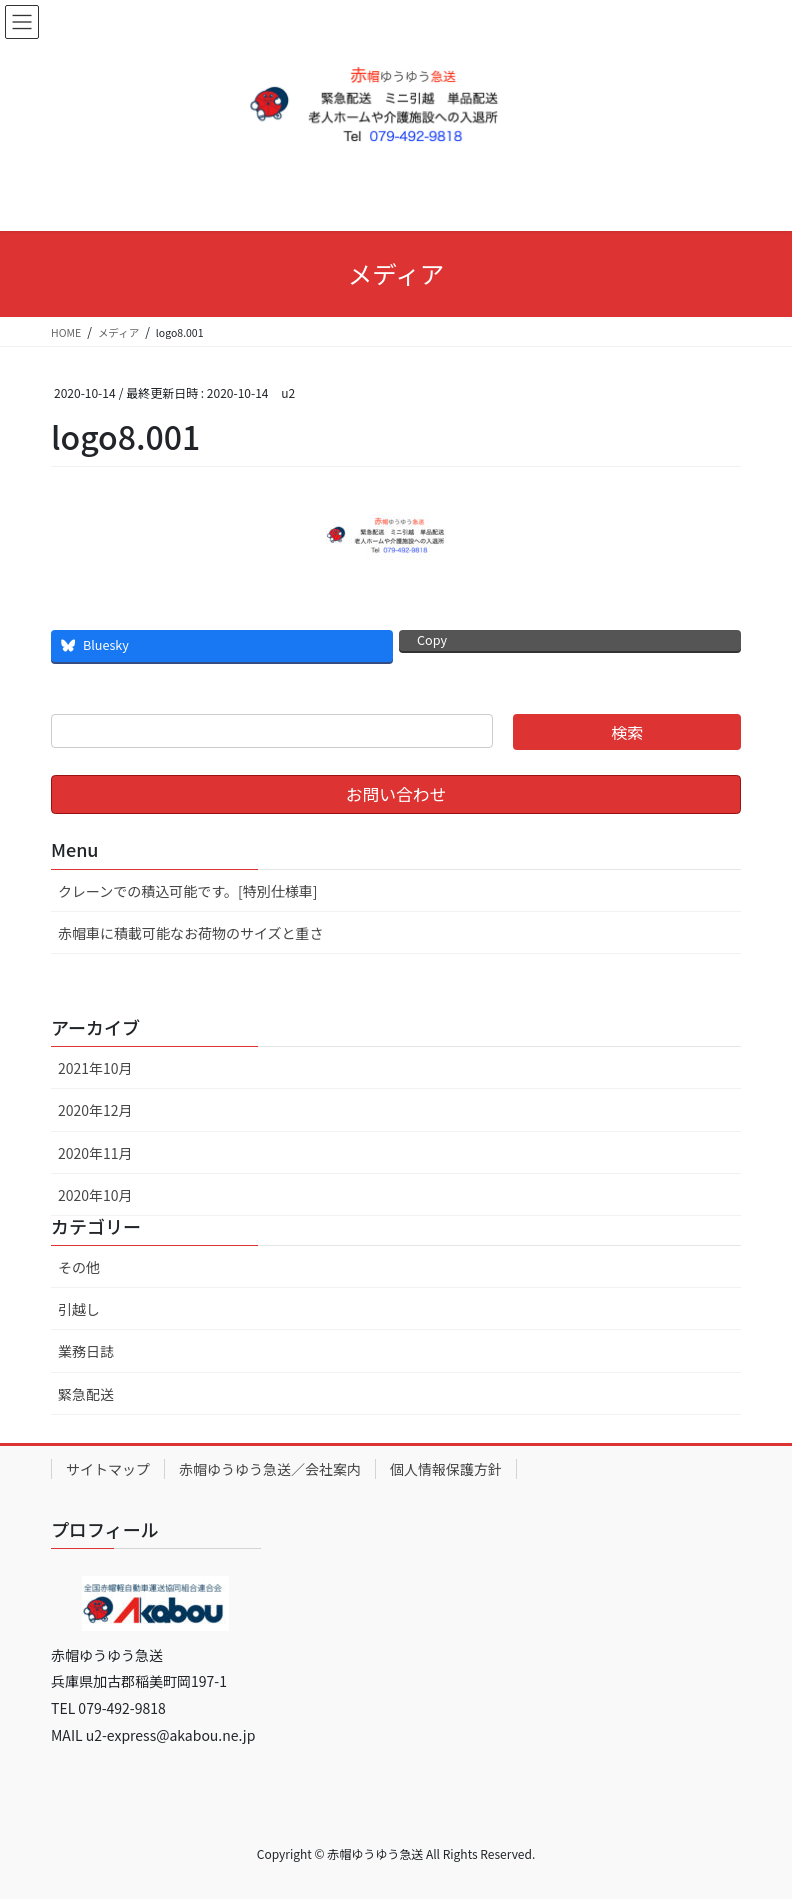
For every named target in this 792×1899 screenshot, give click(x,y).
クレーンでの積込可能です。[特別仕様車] (187, 891)
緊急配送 (86, 1394)
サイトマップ (108, 1469)
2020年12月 (95, 1110)
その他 (79, 1267)
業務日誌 (86, 1351)
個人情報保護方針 (446, 1469)
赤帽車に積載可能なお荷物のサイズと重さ (191, 933)
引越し (79, 1309)
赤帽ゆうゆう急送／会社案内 (270, 1469)
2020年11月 (95, 1153)
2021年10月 (95, 1068)
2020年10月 (95, 1195)
